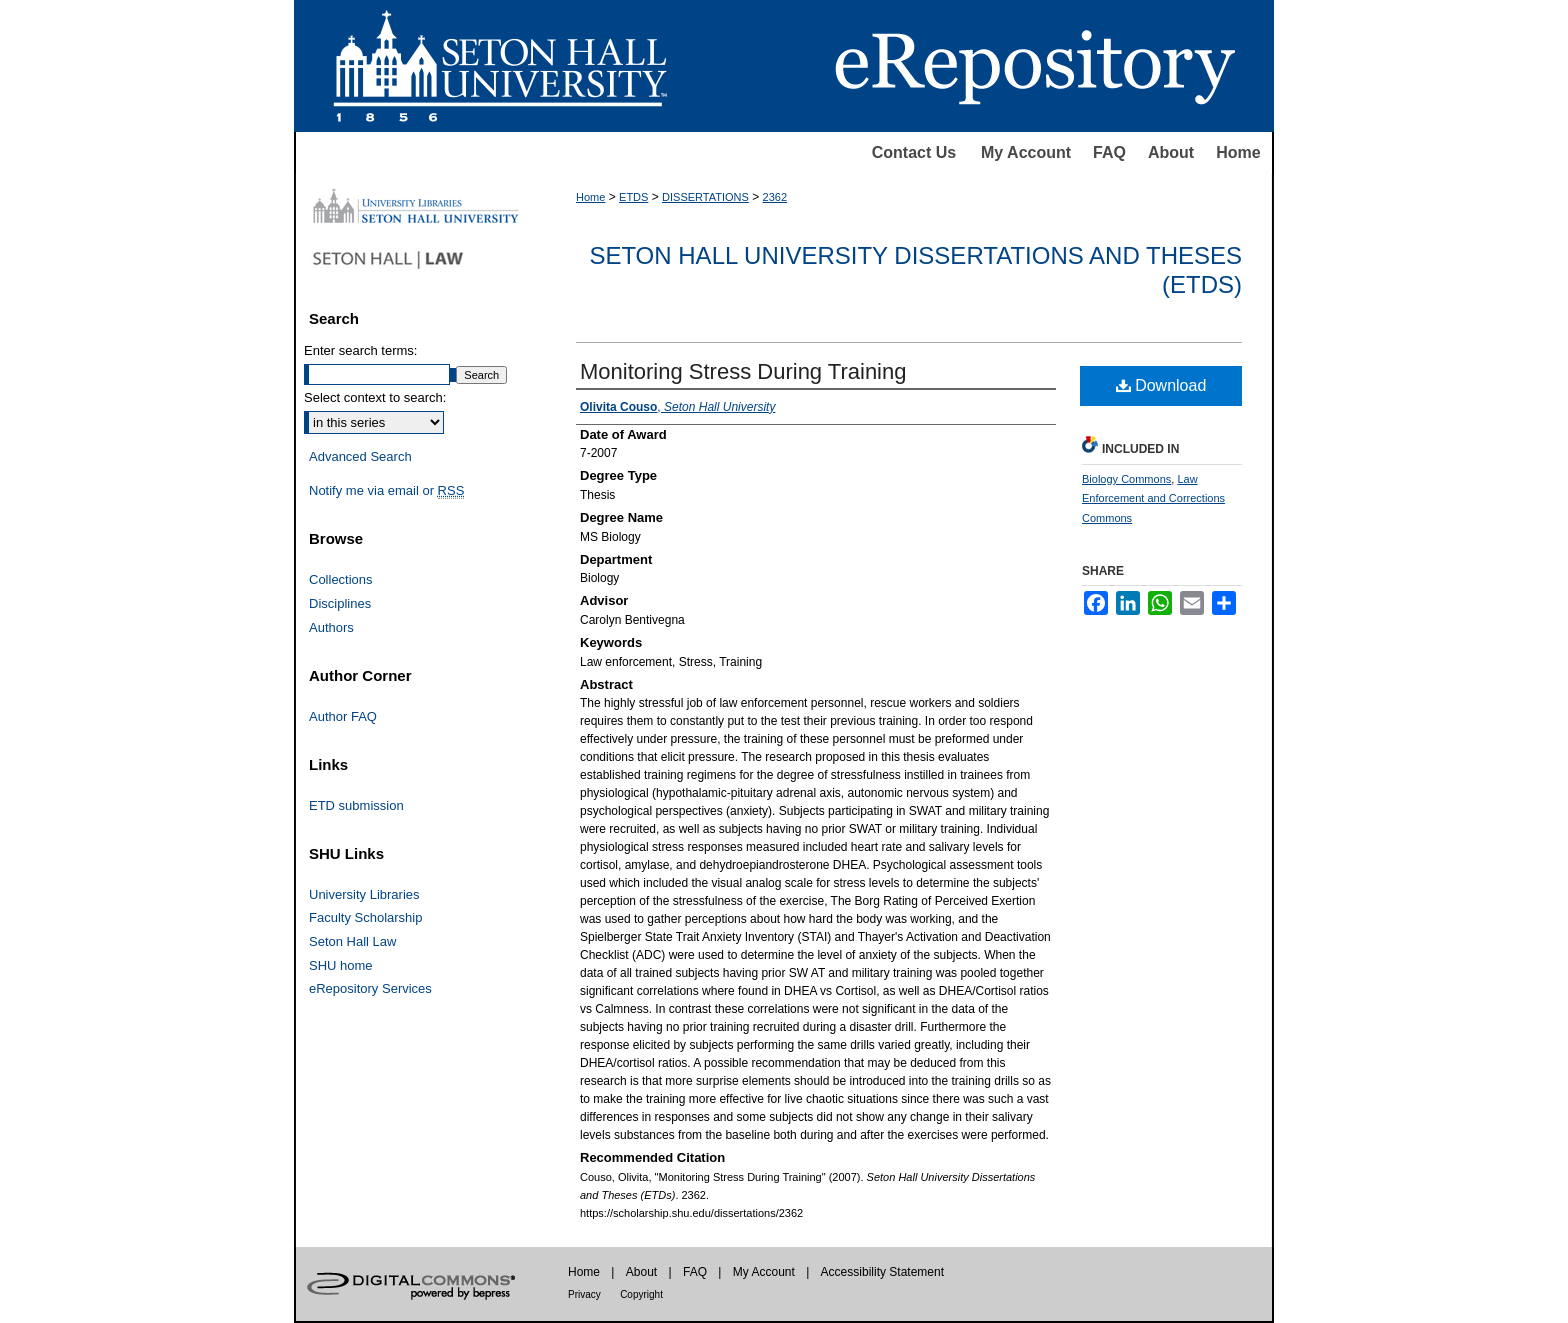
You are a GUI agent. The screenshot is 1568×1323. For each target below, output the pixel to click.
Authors (331, 627)
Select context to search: (375, 397)
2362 (775, 197)
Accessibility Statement (882, 1272)
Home (1238, 152)
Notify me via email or (386, 491)
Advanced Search (360, 456)
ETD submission (356, 805)
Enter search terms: (360, 350)
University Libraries (364, 894)
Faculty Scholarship (365, 917)
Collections (341, 579)
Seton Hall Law (352, 941)
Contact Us (914, 152)
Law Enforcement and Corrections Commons (1153, 499)
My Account (1026, 152)
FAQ (1109, 152)
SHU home (341, 965)
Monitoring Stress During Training (743, 371)
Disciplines (340, 603)
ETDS (633, 197)
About (1171, 152)
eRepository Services (370, 988)
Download (1161, 385)
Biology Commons (1126, 479)
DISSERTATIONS (705, 197)
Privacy (584, 1294)
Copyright (641, 1294)
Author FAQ (343, 716)
